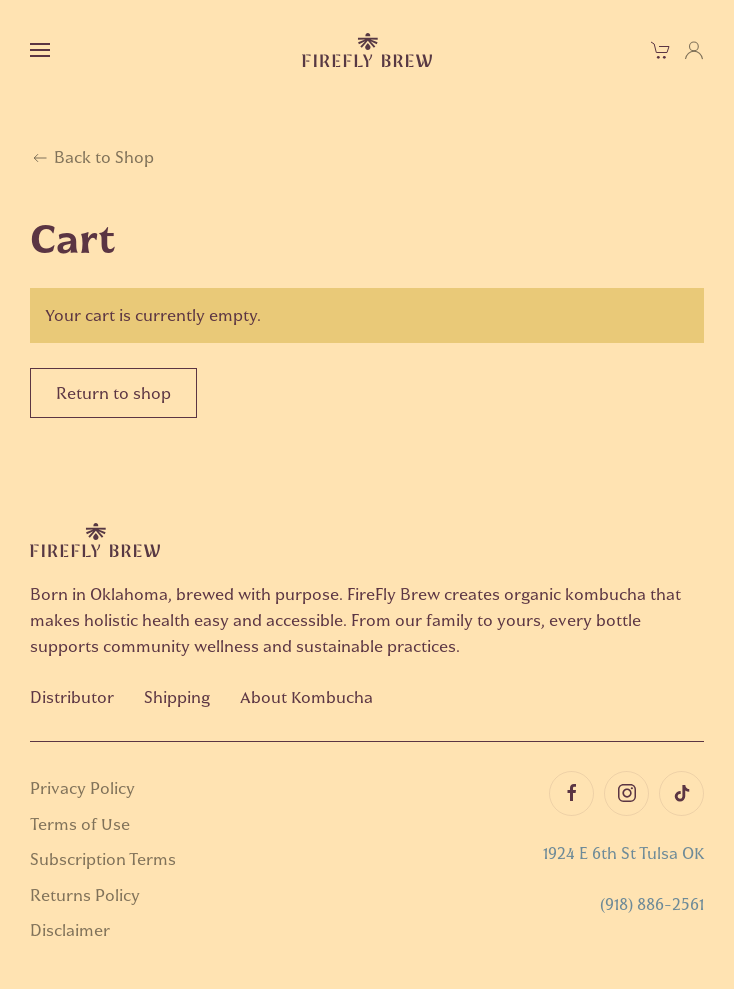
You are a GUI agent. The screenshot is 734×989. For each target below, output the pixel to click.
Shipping (177, 697)
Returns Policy (85, 895)
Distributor (72, 697)
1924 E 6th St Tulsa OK (623, 853)
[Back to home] (367, 50)
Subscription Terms (103, 859)
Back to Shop (92, 157)
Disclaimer (70, 930)
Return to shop (113, 393)
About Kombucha (306, 697)
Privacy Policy (82, 788)
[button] (40, 50)
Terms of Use (80, 824)
